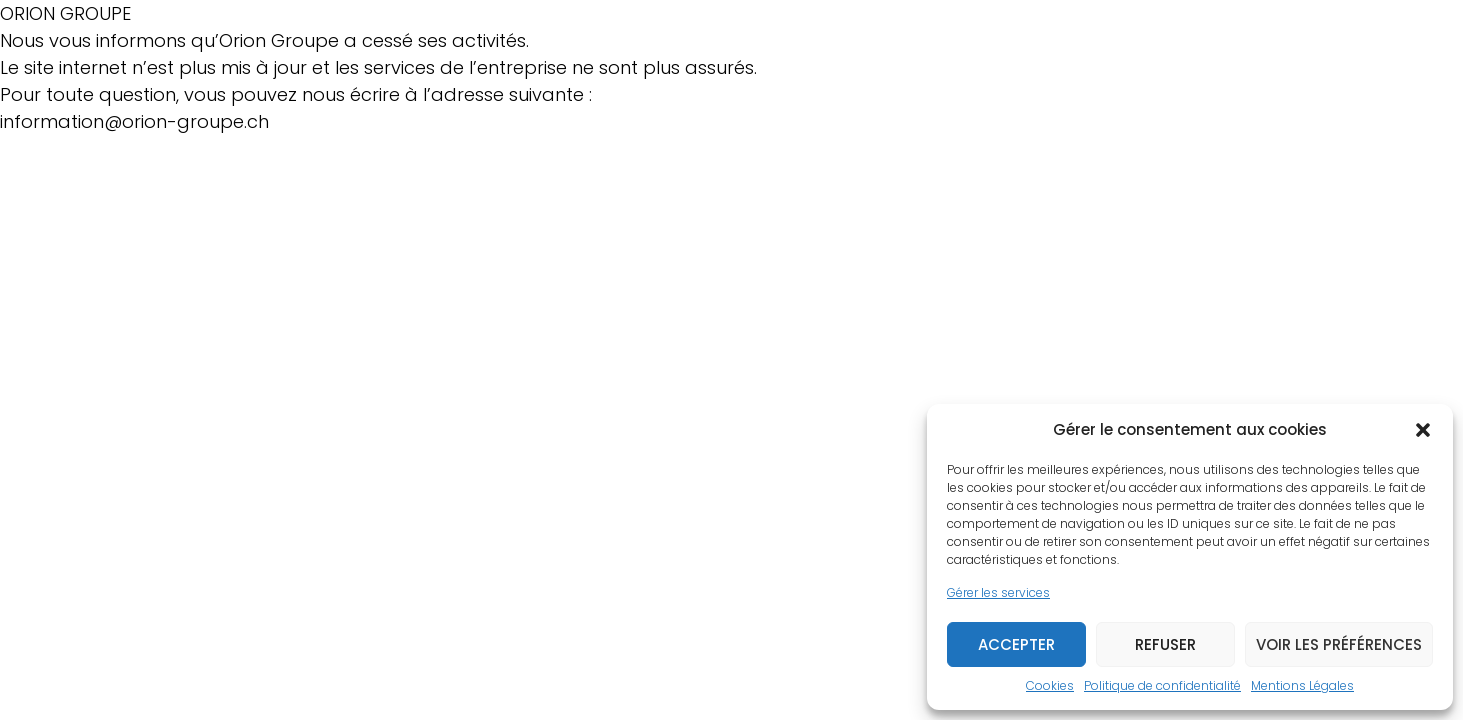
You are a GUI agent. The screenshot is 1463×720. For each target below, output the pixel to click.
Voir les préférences (1339, 644)
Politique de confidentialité (1162, 685)
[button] (1423, 430)
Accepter (1016, 644)
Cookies (1050, 685)
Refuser (1165, 644)
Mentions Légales (1302, 685)
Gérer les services (998, 592)
